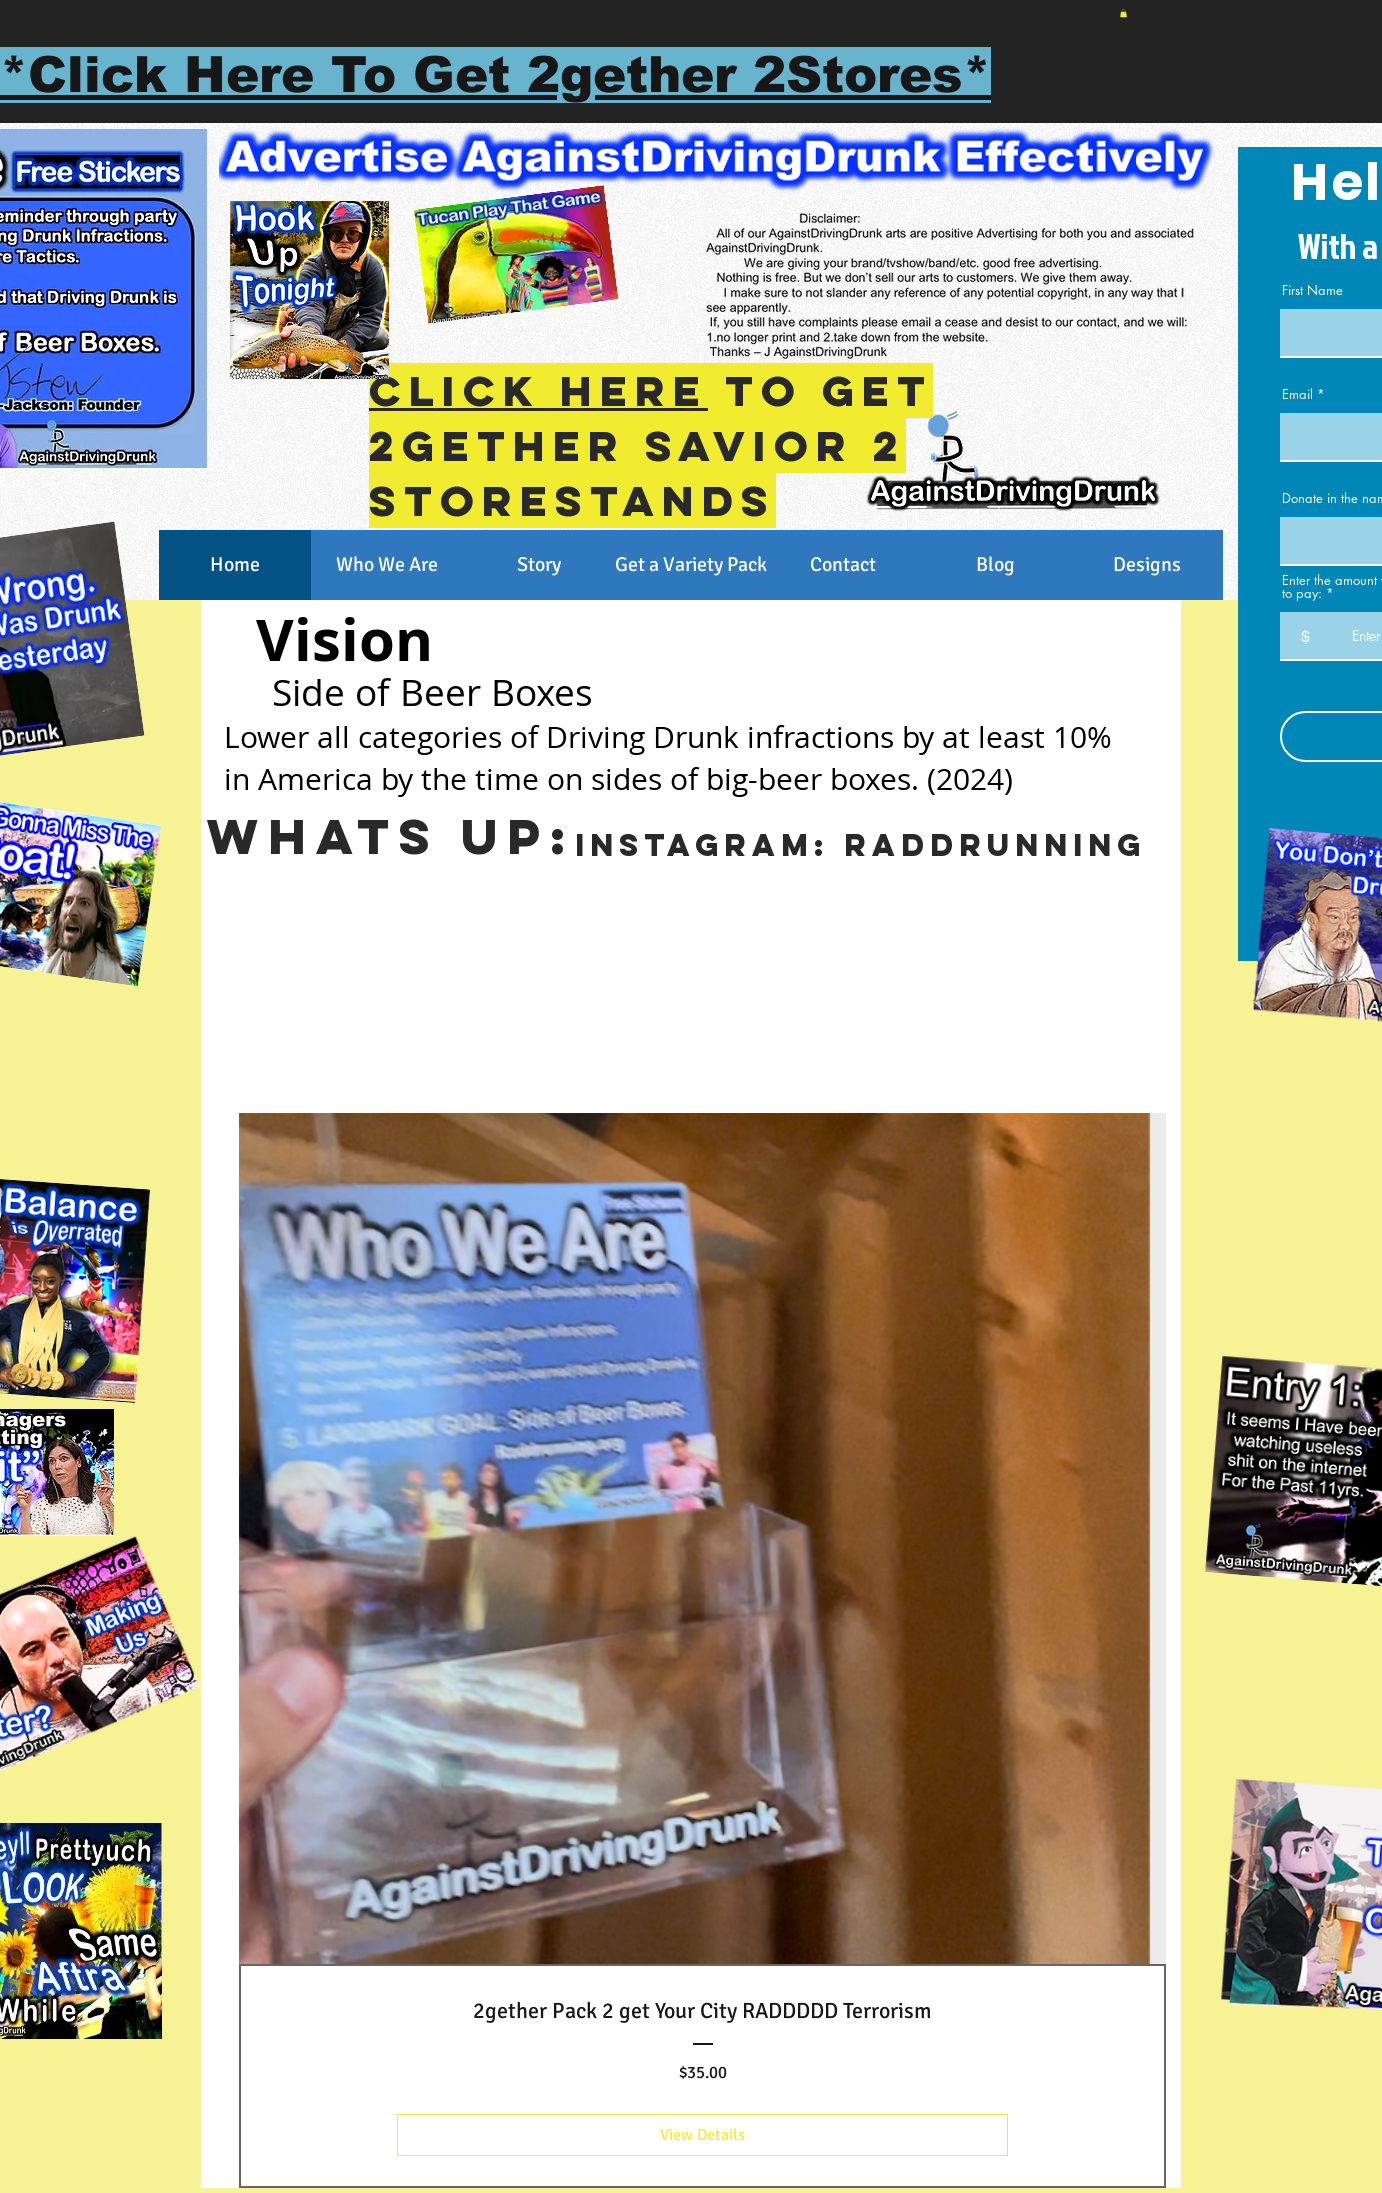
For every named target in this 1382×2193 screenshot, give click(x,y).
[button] (1123, 13)
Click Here (538, 390)
